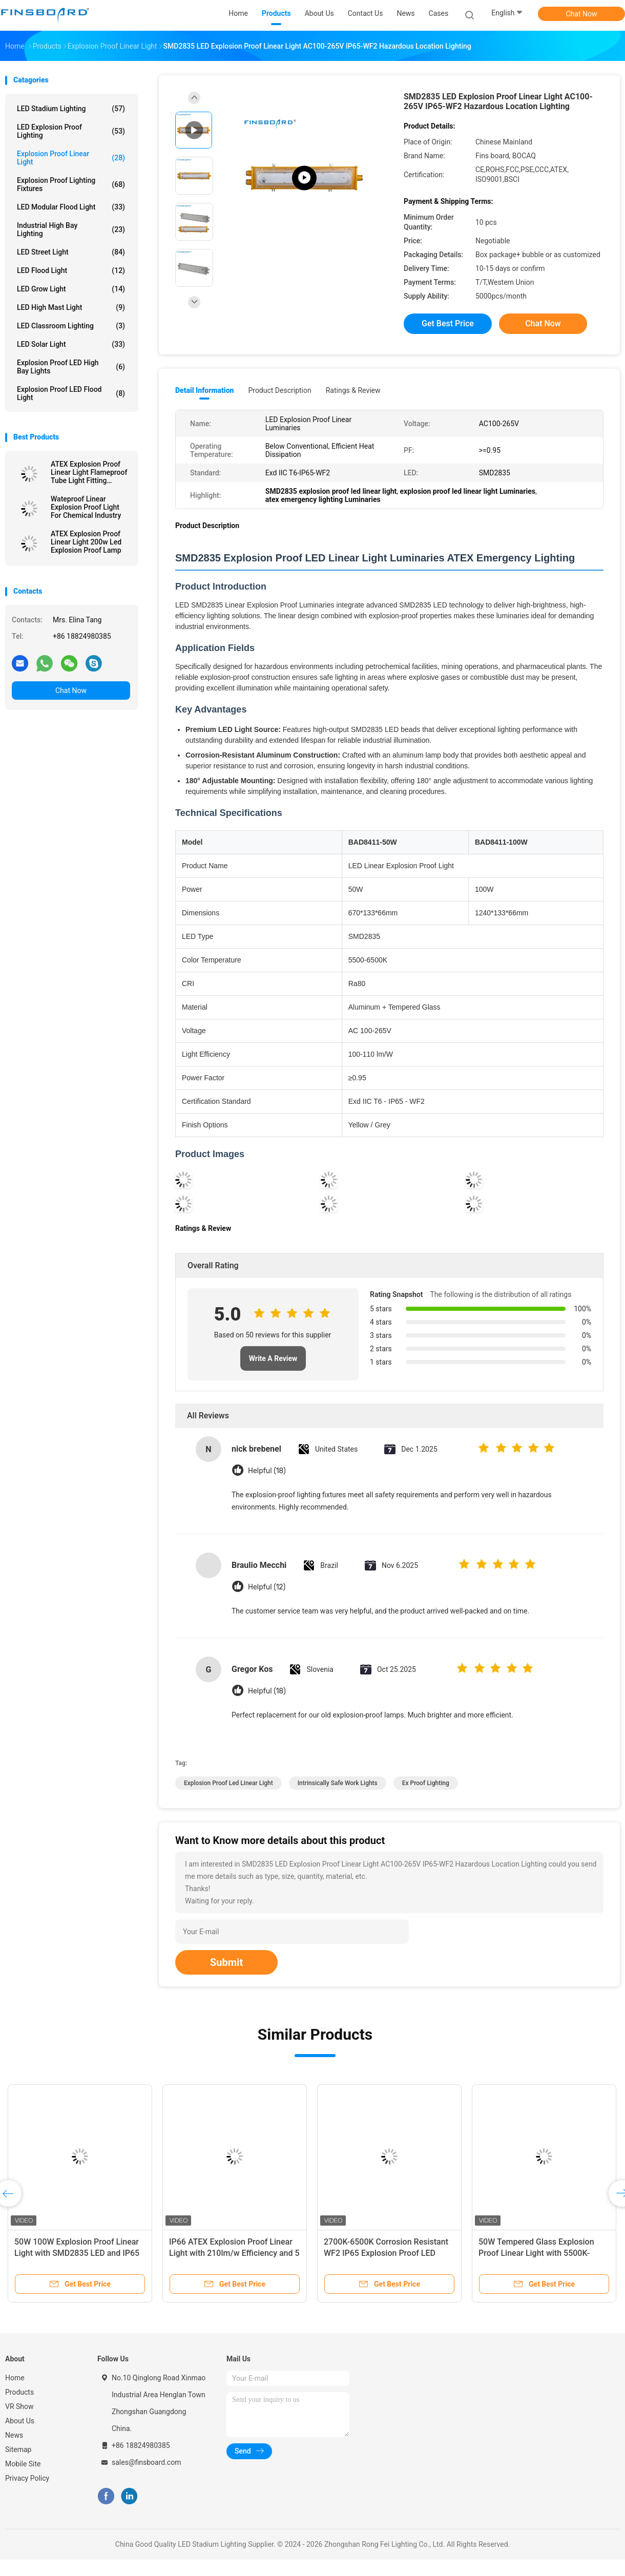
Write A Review (273, 1358)
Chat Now (581, 14)
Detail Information (204, 390)
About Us (19, 2421)
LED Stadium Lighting (71, 108)
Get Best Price (448, 323)
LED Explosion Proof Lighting (71, 131)
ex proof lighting (425, 1783)
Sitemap (18, 2449)
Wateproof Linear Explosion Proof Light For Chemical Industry (86, 507)
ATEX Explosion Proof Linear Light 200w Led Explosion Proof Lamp (86, 542)
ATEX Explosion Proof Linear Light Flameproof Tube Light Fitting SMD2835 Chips (89, 472)
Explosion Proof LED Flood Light (71, 393)
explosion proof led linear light (228, 1783)
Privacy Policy (27, 2478)
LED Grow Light (71, 289)
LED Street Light (71, 252)
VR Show (19, 2406)
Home (15, 2378)
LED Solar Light (71, 344)
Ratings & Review (353, 390)
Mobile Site (23, 2464)
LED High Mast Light (71, 307)
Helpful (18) (267, 1471)
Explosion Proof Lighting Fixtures (71, 184)
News (14, 2435)
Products (19, 2392)
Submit (226, 1962)
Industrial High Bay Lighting (71, 229)
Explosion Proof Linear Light (71, 158)
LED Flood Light (71, 270)
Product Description (279, 390)
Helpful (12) (266, 1587)
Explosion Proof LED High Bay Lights (71, 367)
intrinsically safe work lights (338, 1783)
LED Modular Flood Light (71, 207)
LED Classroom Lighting (71, 326)
